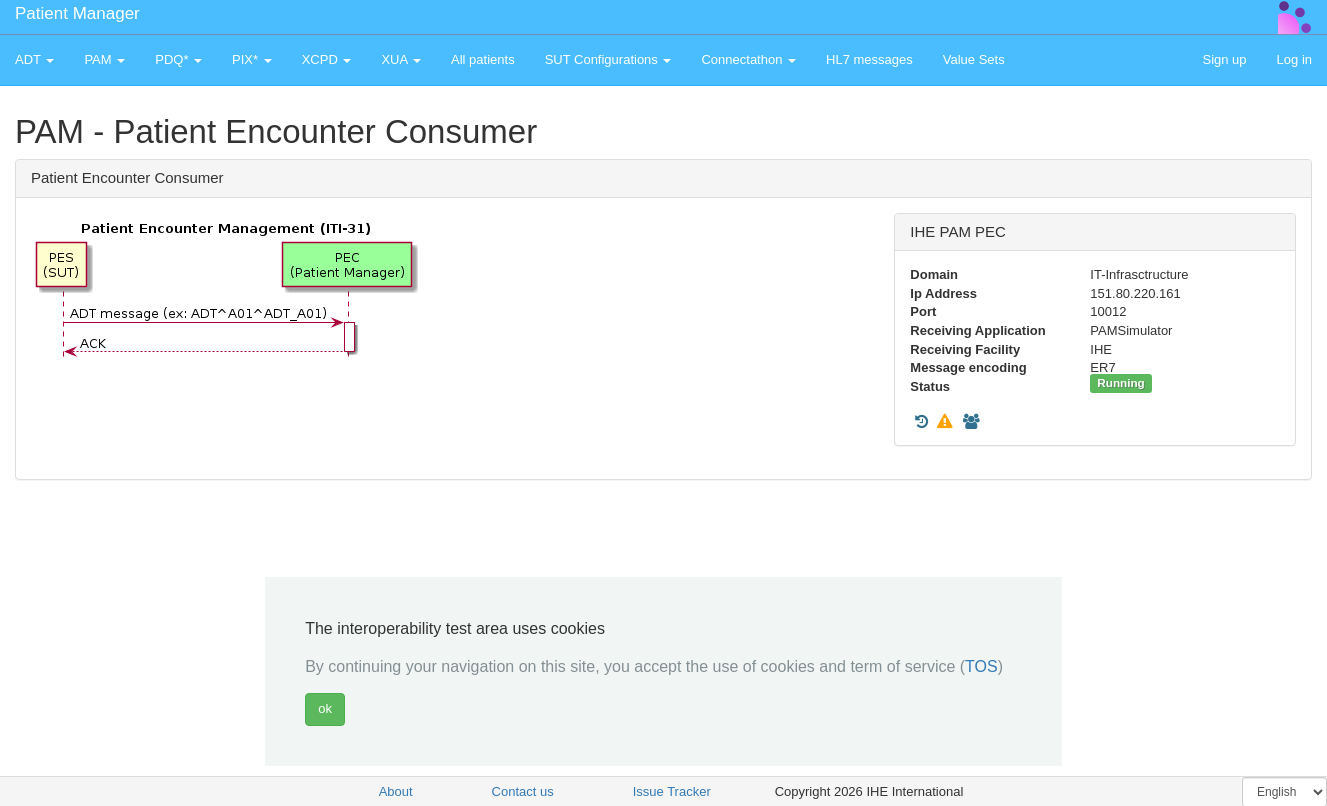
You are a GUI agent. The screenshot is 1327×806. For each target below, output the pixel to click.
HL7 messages (869, 59)
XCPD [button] (327, 59)
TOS (981, 666)
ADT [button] (34, 59)
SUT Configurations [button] (608, 59)
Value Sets (974, 59)
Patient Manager (77, 13)
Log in (1294, 59)
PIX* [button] (252, 59)
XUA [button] (401, 59)
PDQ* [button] (178, 59)
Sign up (1224, 59)
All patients (483, 59)
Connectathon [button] (748, 59)
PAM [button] (104, 59)
